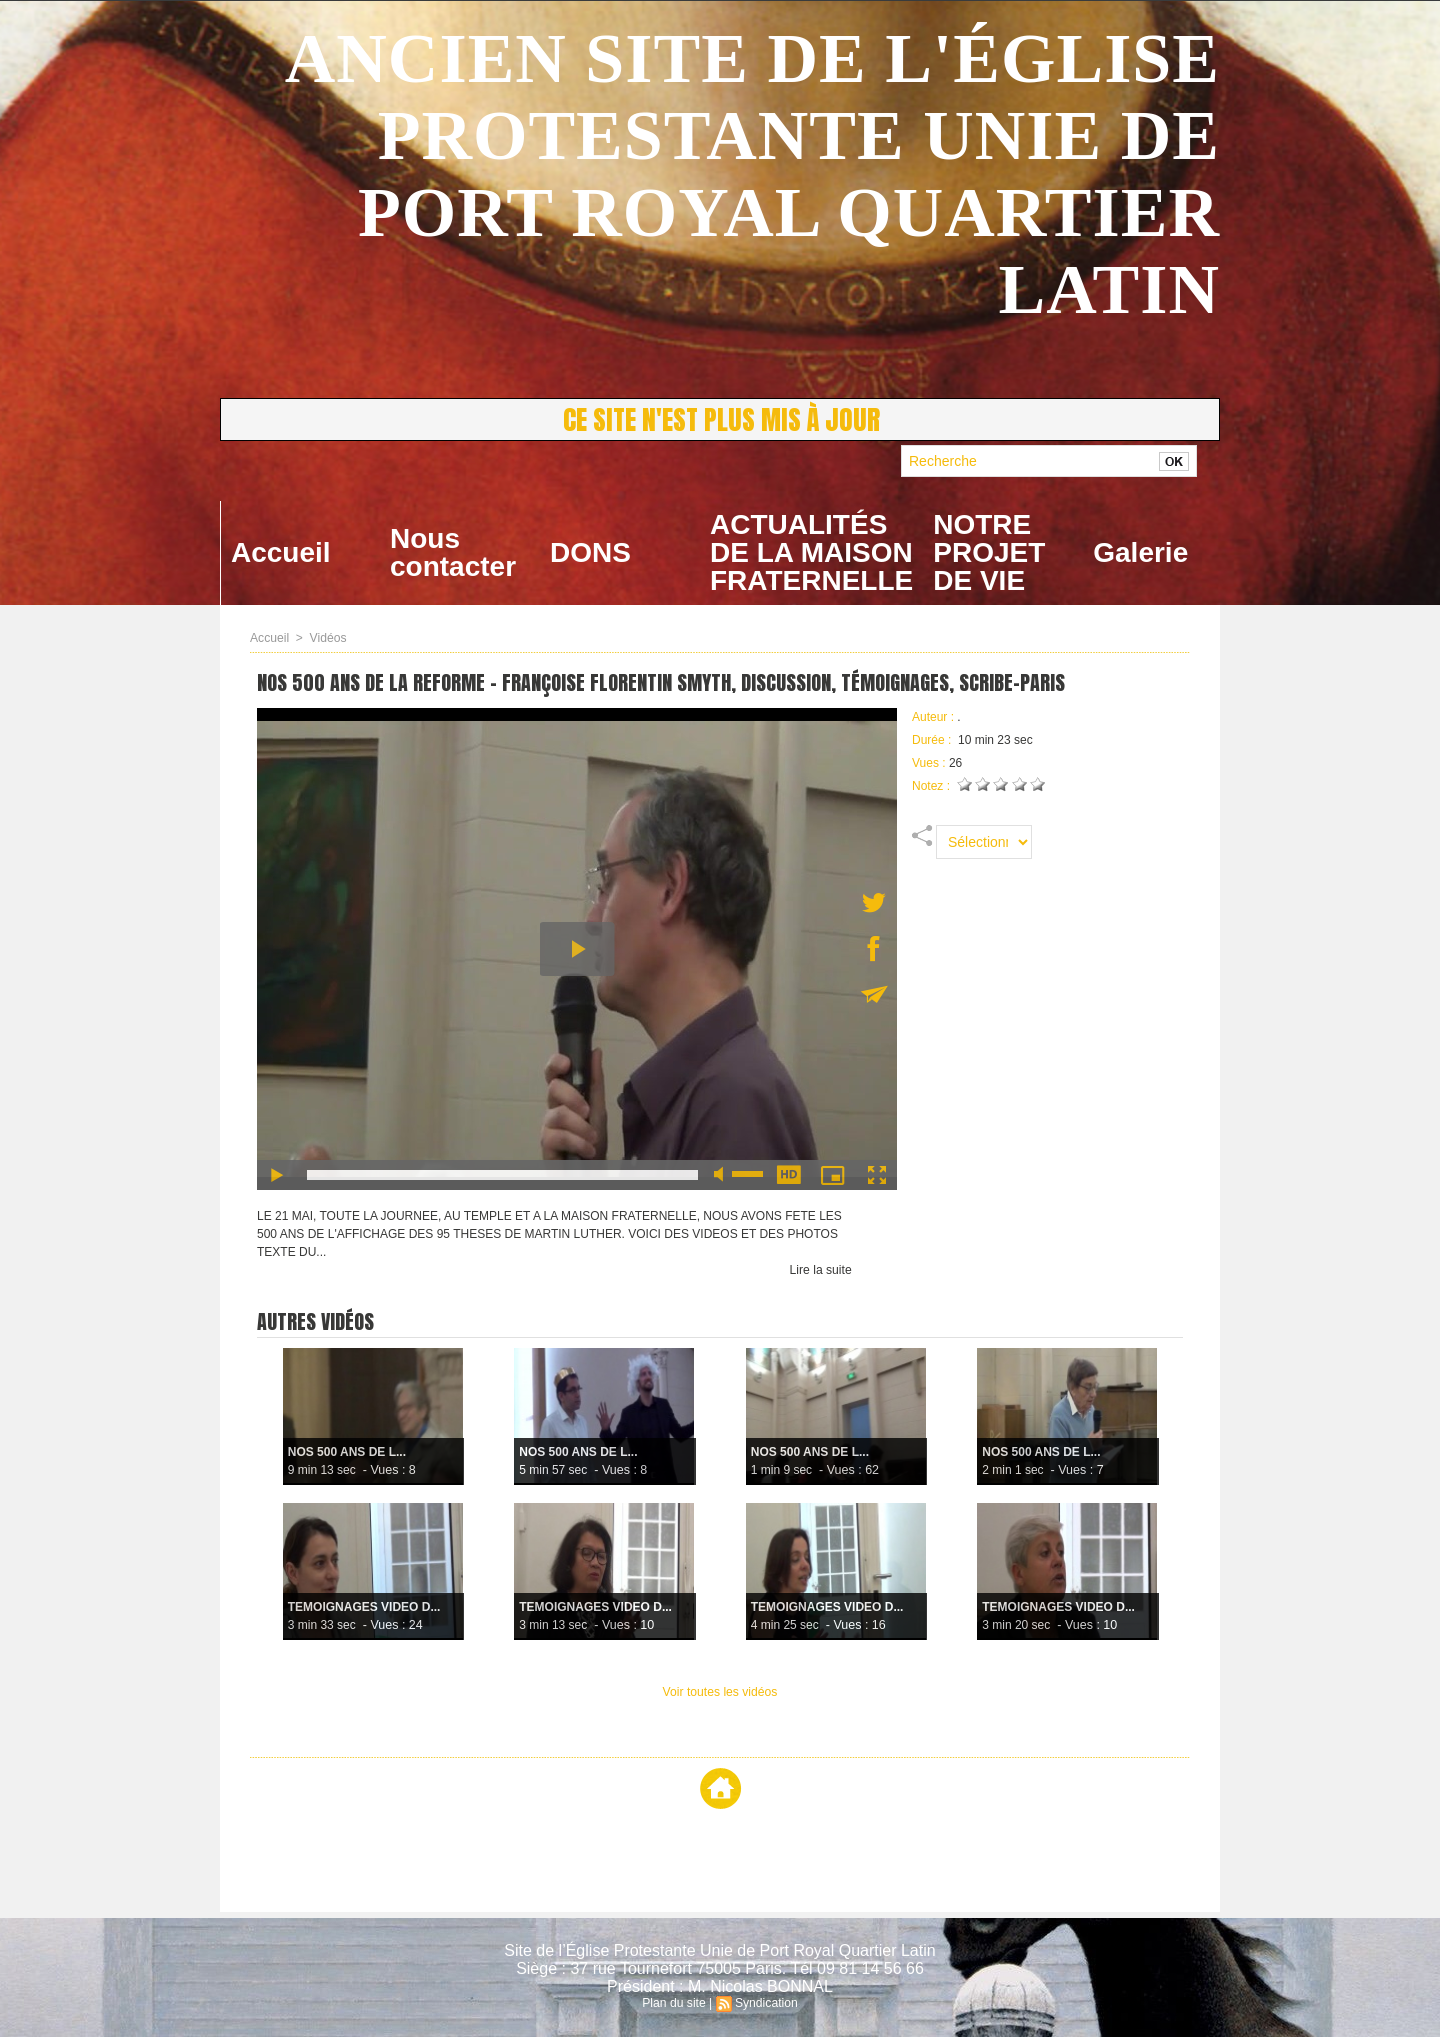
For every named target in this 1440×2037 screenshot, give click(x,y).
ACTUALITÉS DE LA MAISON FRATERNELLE (811, 552)
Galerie (1140, 552)
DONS (590, 552)
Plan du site (674, 2003)
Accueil (281, 552)
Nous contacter (453, 552)
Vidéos (327, 638)
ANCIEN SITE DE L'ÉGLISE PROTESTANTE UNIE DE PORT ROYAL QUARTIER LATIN (752, 174)
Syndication (766, 2003)
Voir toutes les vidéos (719, 1692)
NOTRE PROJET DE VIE (989, 552)
